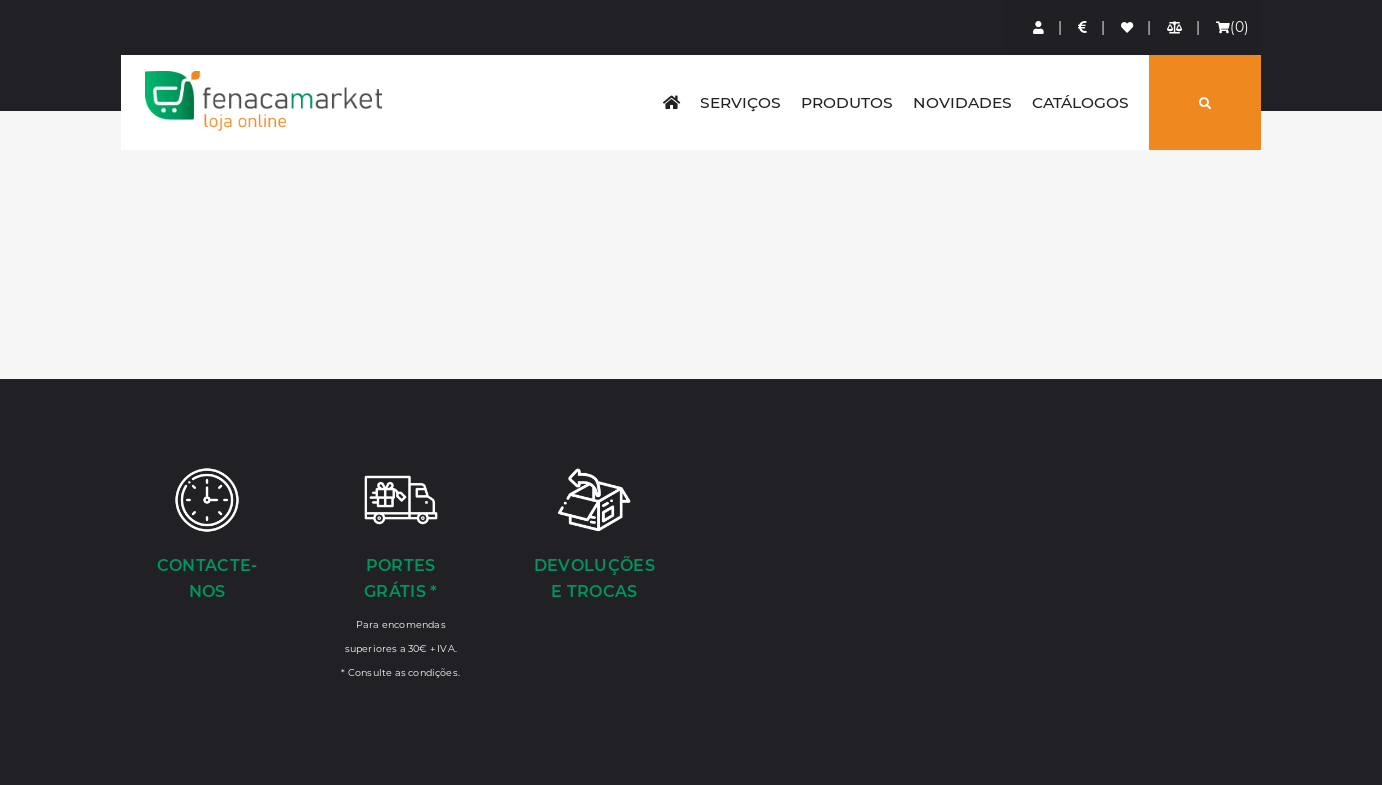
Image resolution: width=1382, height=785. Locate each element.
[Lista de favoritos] (1128, 27)
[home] (671, 102)
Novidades (962, 102)
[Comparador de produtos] (1175, 27)
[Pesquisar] (1205, 102)
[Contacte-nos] (207, 536)
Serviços (740, 102)
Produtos (847, 102)
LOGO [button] (263, 101)
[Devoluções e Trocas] (594, 536)
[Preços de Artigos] (1083, 27)
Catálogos (1080, 102)
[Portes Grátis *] (400, 572)
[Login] (1039, 27)
